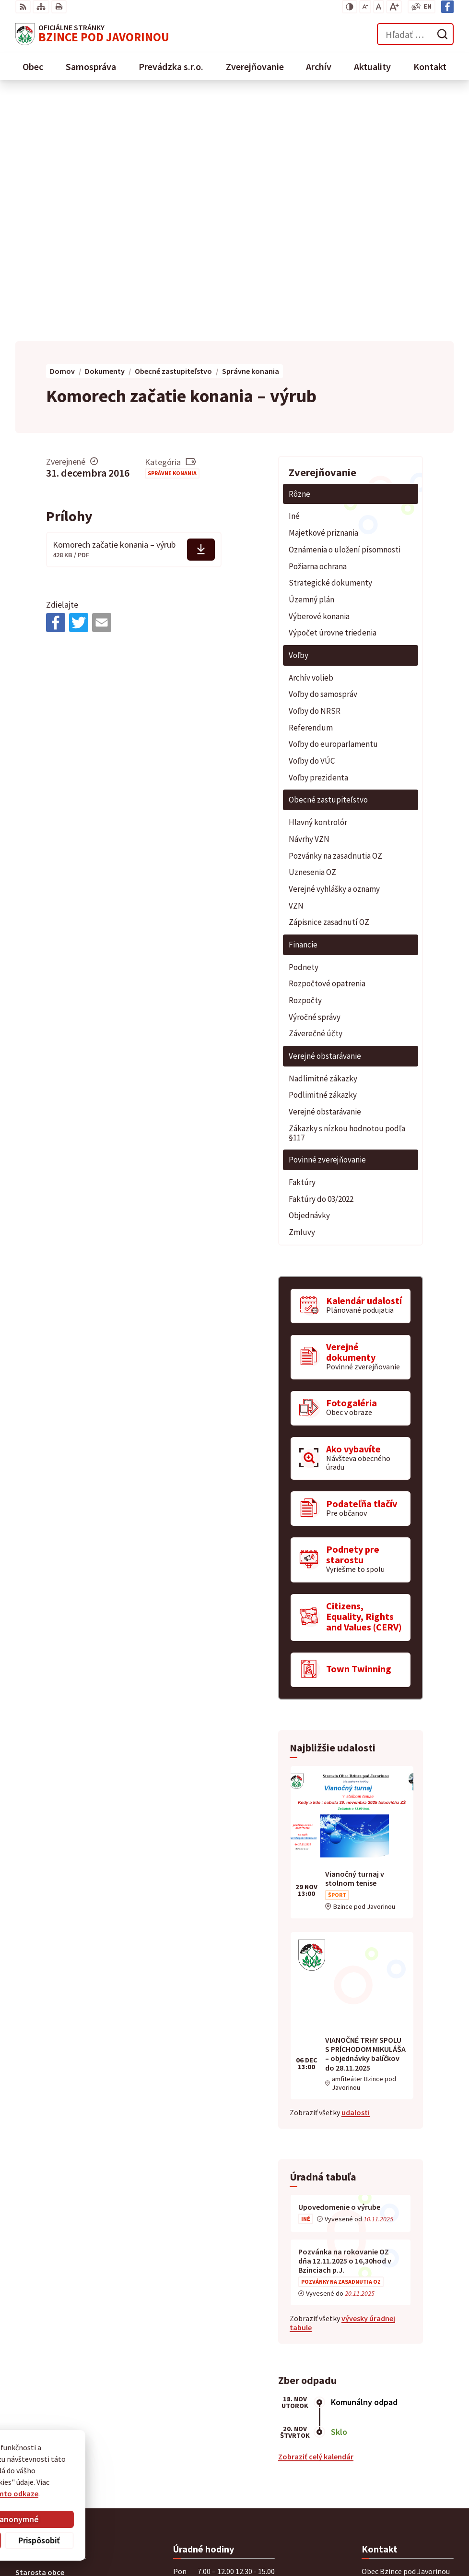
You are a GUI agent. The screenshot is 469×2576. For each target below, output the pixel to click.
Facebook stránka (392, 2414)
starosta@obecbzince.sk (404, 2402)
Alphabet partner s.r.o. (140, 2469)
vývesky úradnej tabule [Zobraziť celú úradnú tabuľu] (342, 2077)
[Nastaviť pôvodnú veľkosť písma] (378, 6)
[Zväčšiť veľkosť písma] (394, 6)
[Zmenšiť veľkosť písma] (365, 6)
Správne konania (172, 227)
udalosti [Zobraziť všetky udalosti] (355, 1866)
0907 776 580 (382, 2391)
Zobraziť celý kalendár (315, 2211)
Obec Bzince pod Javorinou (115, 2478)
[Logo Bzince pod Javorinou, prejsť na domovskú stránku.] (92, 34)
